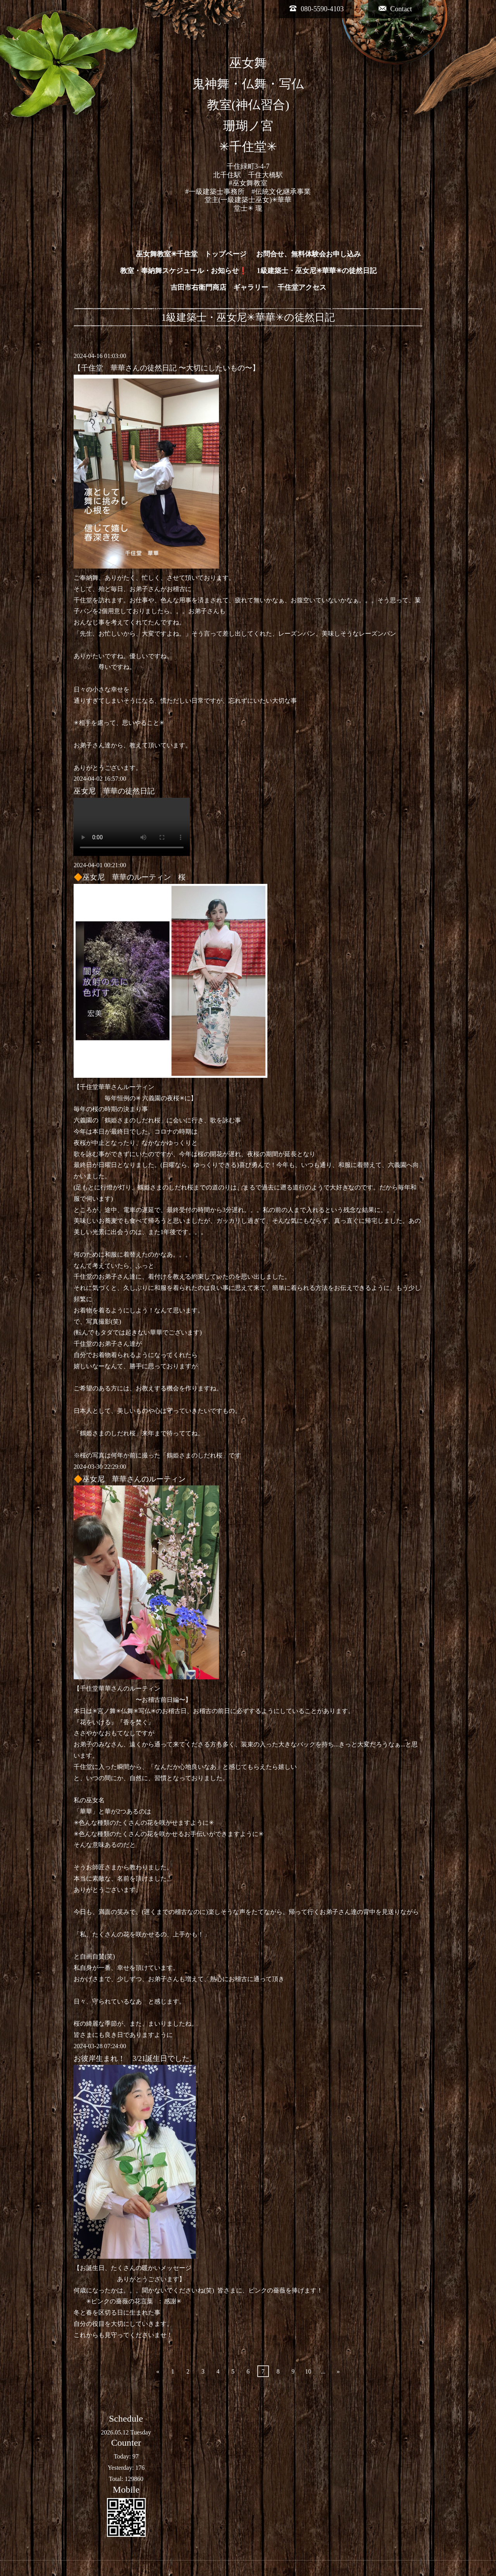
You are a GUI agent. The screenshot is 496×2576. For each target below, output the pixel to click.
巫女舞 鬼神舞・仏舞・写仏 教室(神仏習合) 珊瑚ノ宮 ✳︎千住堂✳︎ (248, 105)
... (323, 2371)
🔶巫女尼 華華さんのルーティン (130, 1479)
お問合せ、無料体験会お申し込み (308, 254)
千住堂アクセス (301, 287)
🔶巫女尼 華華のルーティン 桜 (130, 877)
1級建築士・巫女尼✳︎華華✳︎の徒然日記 (317, 271)
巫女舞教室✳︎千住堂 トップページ (191, 254)
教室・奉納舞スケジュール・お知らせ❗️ (183, 271)
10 (308, 2371)
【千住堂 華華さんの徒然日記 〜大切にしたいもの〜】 (167, 368)
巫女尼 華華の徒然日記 (114, 791)
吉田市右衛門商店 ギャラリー (219, 287)
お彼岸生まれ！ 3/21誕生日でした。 (135, 2058)
